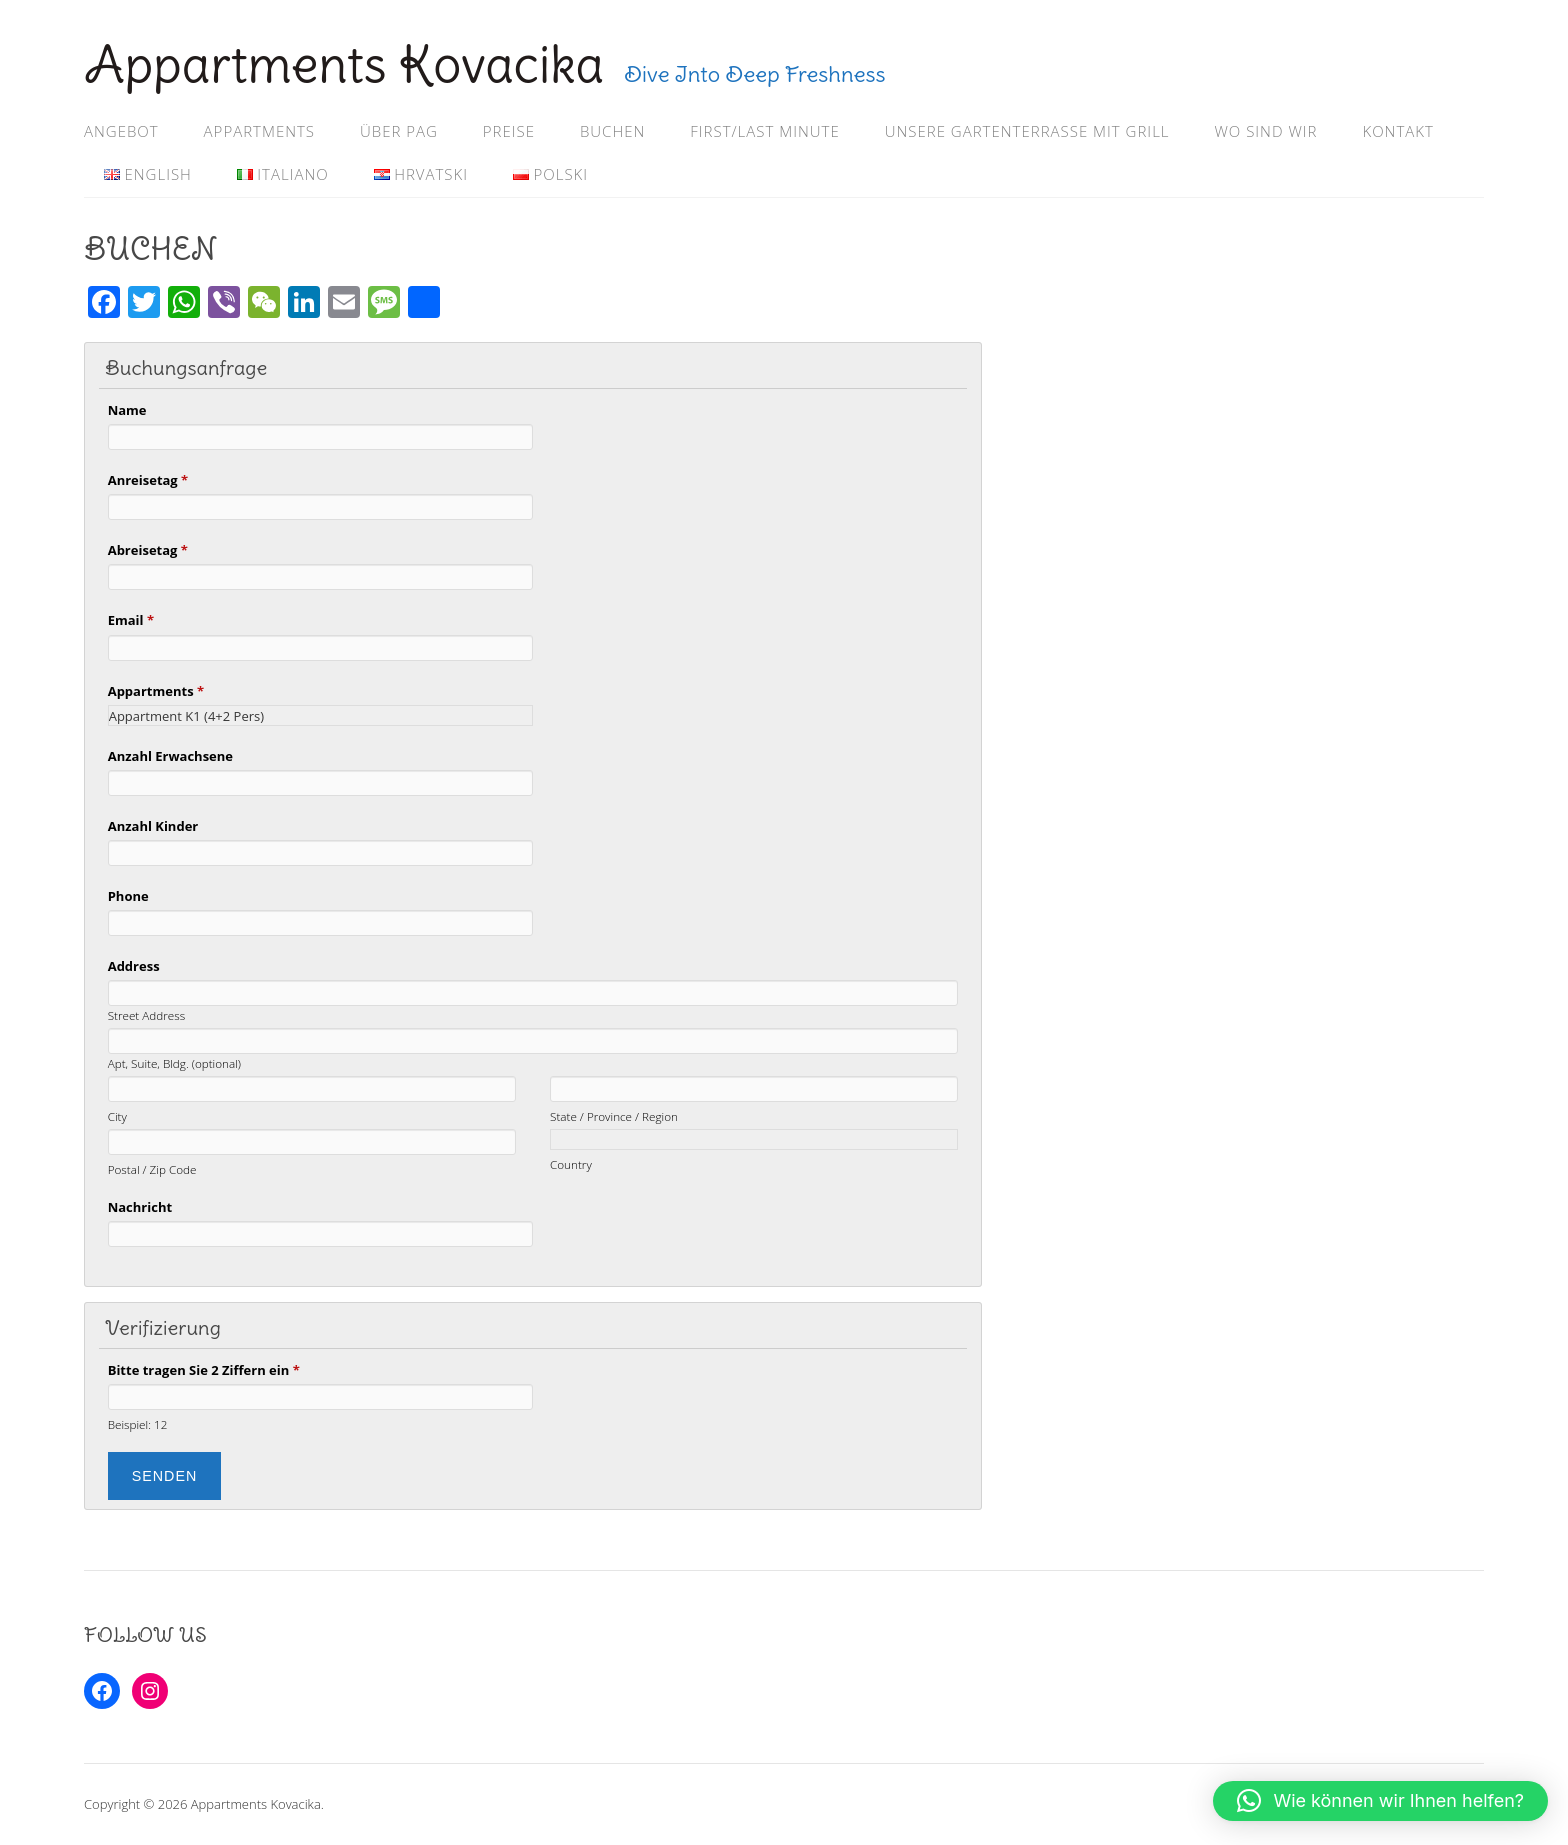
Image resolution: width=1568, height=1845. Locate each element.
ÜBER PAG (399, 131)
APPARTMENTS (259, 131)
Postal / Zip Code (152, 1169)
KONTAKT (1397, 131)
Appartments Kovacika (344, 64)
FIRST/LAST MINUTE (765, 131)
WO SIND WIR (1265, 131)
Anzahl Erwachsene (170, 756)
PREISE (509, 131)
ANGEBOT (121, 131)
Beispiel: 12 (138, 1424)
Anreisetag (148, 480)
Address (134, 966)
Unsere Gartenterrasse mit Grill (1027, 131)
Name (127, 410)
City (117, 1116)
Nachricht (140, 1207)
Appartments (156, 691)
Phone (128, 896)
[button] (1380, 1801)
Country (571, 1164)
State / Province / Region (614, 1116)
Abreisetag (148, 550)
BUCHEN (612, 131)
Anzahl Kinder (153, 826)
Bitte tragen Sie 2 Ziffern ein (204, 1370)
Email (131, 620)
